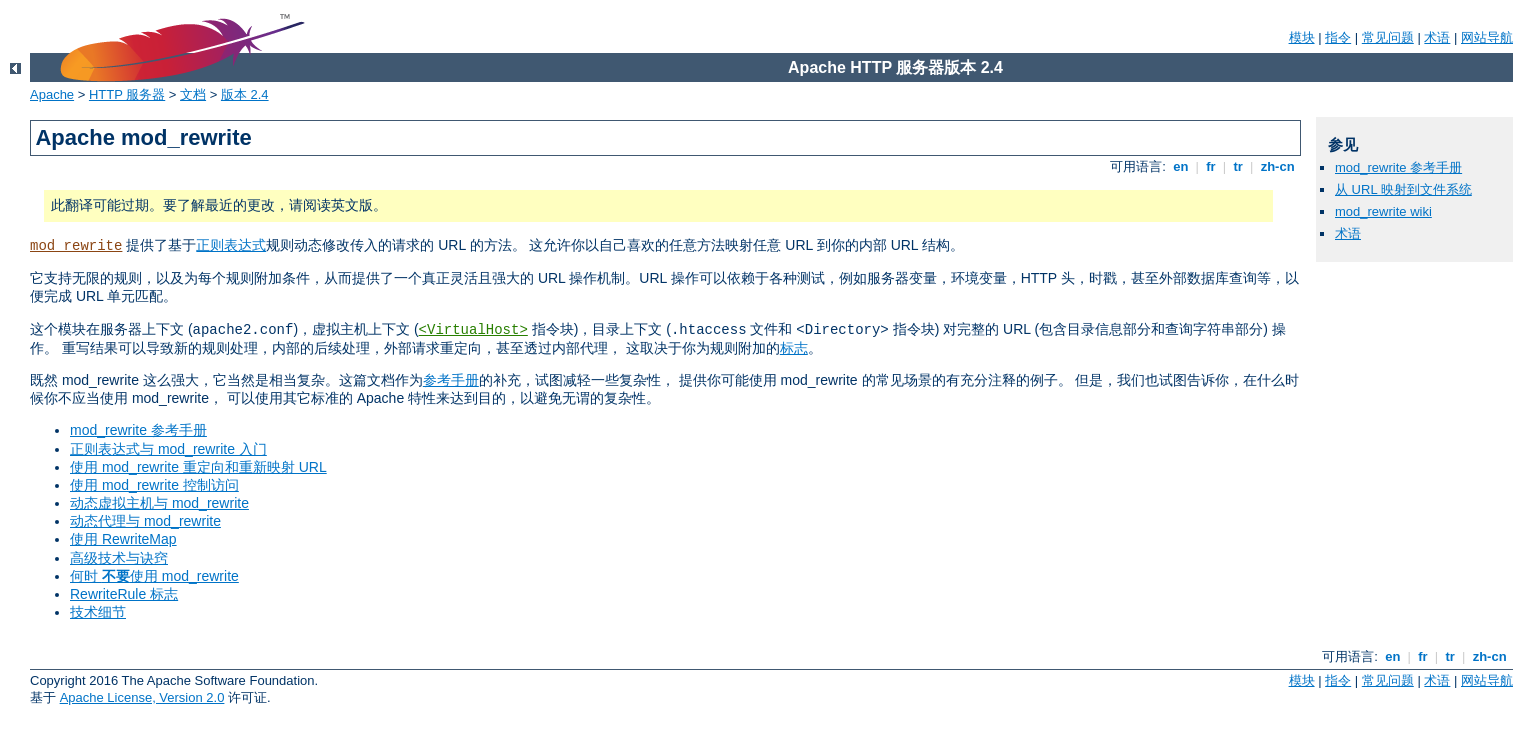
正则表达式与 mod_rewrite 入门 (168, 449)
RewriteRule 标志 (124, 594)
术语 (1437, 37)
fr (1211, 166)
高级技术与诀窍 (119, 558)
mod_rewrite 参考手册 (138, 430)
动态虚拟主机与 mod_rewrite (159, 503)
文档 (193, 94)
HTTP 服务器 (127, 94)
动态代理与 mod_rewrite (145, 521)
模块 (1302, 37)
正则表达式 (231, 245)
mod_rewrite (76, 246)
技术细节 (98, 612)
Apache (52, 94)
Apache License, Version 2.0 (142, 697)
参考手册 (451, 380)
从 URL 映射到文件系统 (1403, 189)
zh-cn (1277, 166)
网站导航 (1487, 37)
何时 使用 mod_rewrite (154, 576)
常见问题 (1388, 37)
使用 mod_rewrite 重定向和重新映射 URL (198, 467)
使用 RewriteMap (123, 539)
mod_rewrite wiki (1383, 211)
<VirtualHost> (473, 330)
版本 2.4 (245, 94)
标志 (794, 348)
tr (1238, 166)
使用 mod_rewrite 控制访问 (154, 485)
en (1181, 166)
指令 (1338, 37)
